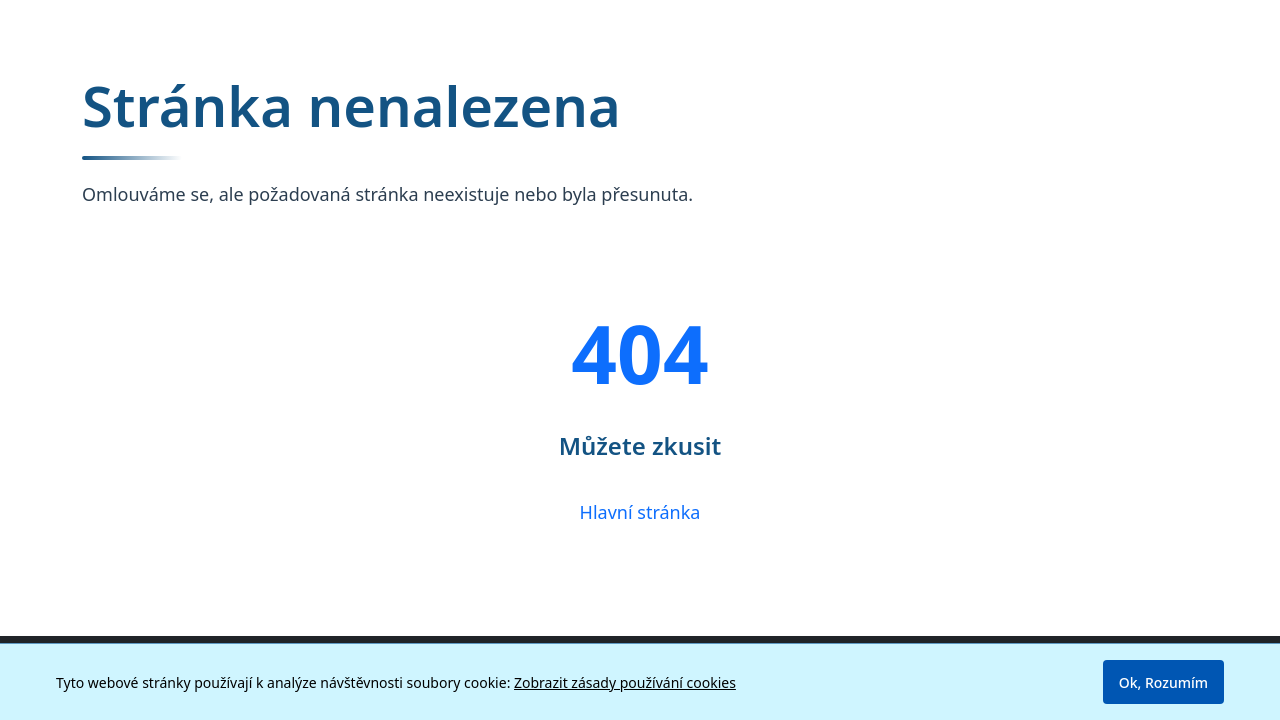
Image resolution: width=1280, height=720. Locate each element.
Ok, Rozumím (1163, 682)
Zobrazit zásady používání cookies (625, 682)
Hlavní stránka (640, 512)
